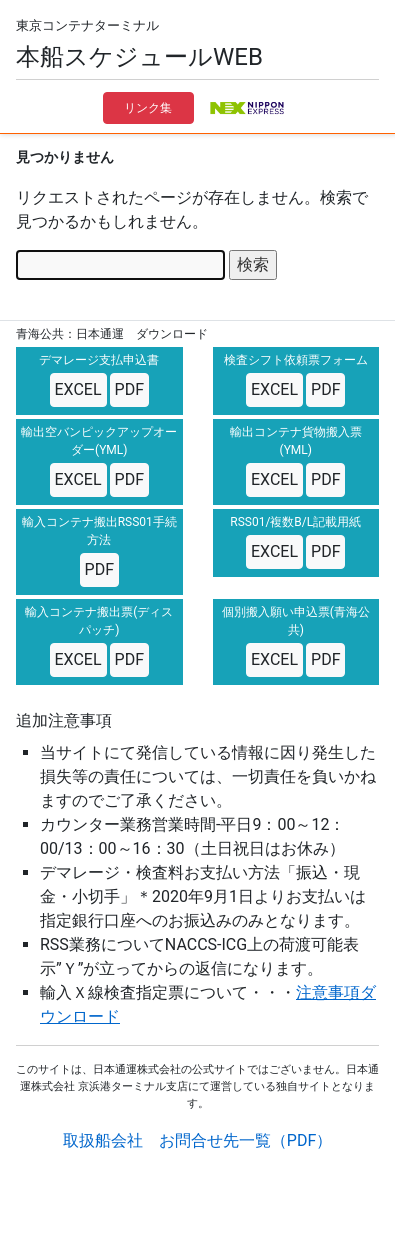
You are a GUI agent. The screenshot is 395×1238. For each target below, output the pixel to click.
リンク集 (148, 108)
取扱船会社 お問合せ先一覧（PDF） (197, 1140)
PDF (129, 389)
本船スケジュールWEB (139, 57)
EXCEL (78, 389)
